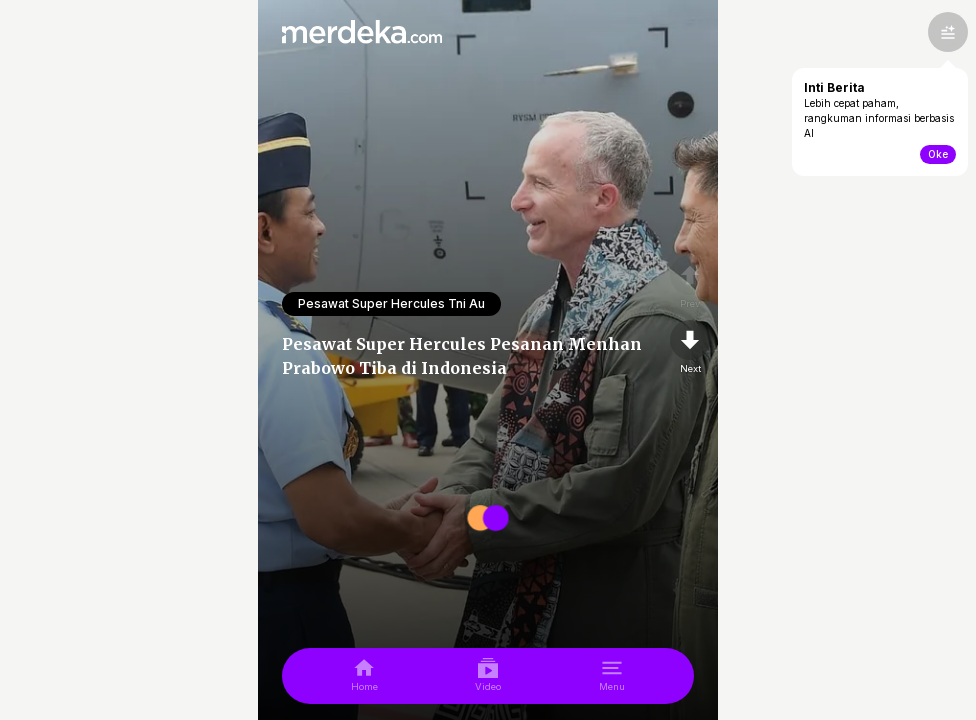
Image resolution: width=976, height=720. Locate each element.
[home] (364, 676)
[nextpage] (690, 348)
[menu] (612, 676)
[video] (488, 676)
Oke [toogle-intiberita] (938, 154)
